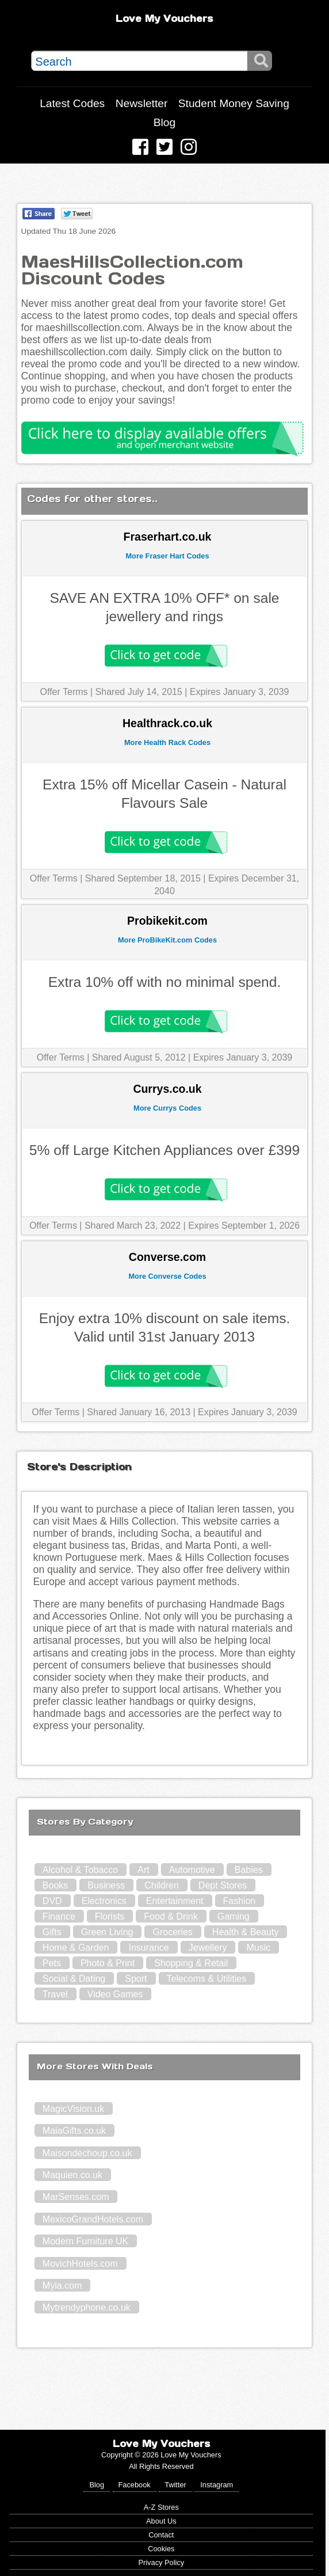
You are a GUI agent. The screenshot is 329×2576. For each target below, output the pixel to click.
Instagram (216, 2484)
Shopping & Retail (191, 1963)
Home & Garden (76, 1947)
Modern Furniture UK (85, 2241)
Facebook (134, 2484)
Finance (59, 1916)
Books (55, 1885)
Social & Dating (74, 1979)
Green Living (107, 1932)
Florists (110, 1916)
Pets (52, 1963)
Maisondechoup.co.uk (87, 2153)
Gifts (52, 1932)
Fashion (239, 1901)
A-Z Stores (161, 2507)
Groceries (172, 1932)
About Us (161, 2521)
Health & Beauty (245, 1932)
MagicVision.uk (73, 2109)
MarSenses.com (76, 2197)
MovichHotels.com (80, 2264)
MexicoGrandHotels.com (93, 2219)
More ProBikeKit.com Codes (167, 940)
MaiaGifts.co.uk (74, 2131)
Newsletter (142, 103)
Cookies (161, 2548)
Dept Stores (222, 1885)
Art (143, 1870)
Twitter (175, 2484)
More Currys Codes (167, 1108)
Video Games (115, 1994)
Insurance (148, 1947)
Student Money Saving (233, 103)
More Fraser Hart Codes (167, 556)
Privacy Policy (161, 2562)
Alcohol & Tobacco (80, 1870)
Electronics (104, 1901)
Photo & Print (108, 1963)
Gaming (233, 1916)
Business (106, 1885)
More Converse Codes (167, 1276)
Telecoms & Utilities (207, 1979)
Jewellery (208, 1947)
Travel (55, 1994)
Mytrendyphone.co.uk (87, 2307)
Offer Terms (64, 692)
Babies (249, 1870)
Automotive (192, 1870)
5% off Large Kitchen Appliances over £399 (164, 1150)
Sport (136, 1979)
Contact (161, 2535)
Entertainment (175, 1901)
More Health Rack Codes (167, 742)
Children (161, 1885)
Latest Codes (72, 103)
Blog (164, 122)
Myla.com (62, 2285)
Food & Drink (170, 1916)
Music (258, 1947)
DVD (52, 1901)
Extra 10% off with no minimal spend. (164, 982)
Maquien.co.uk (72, 2175)
